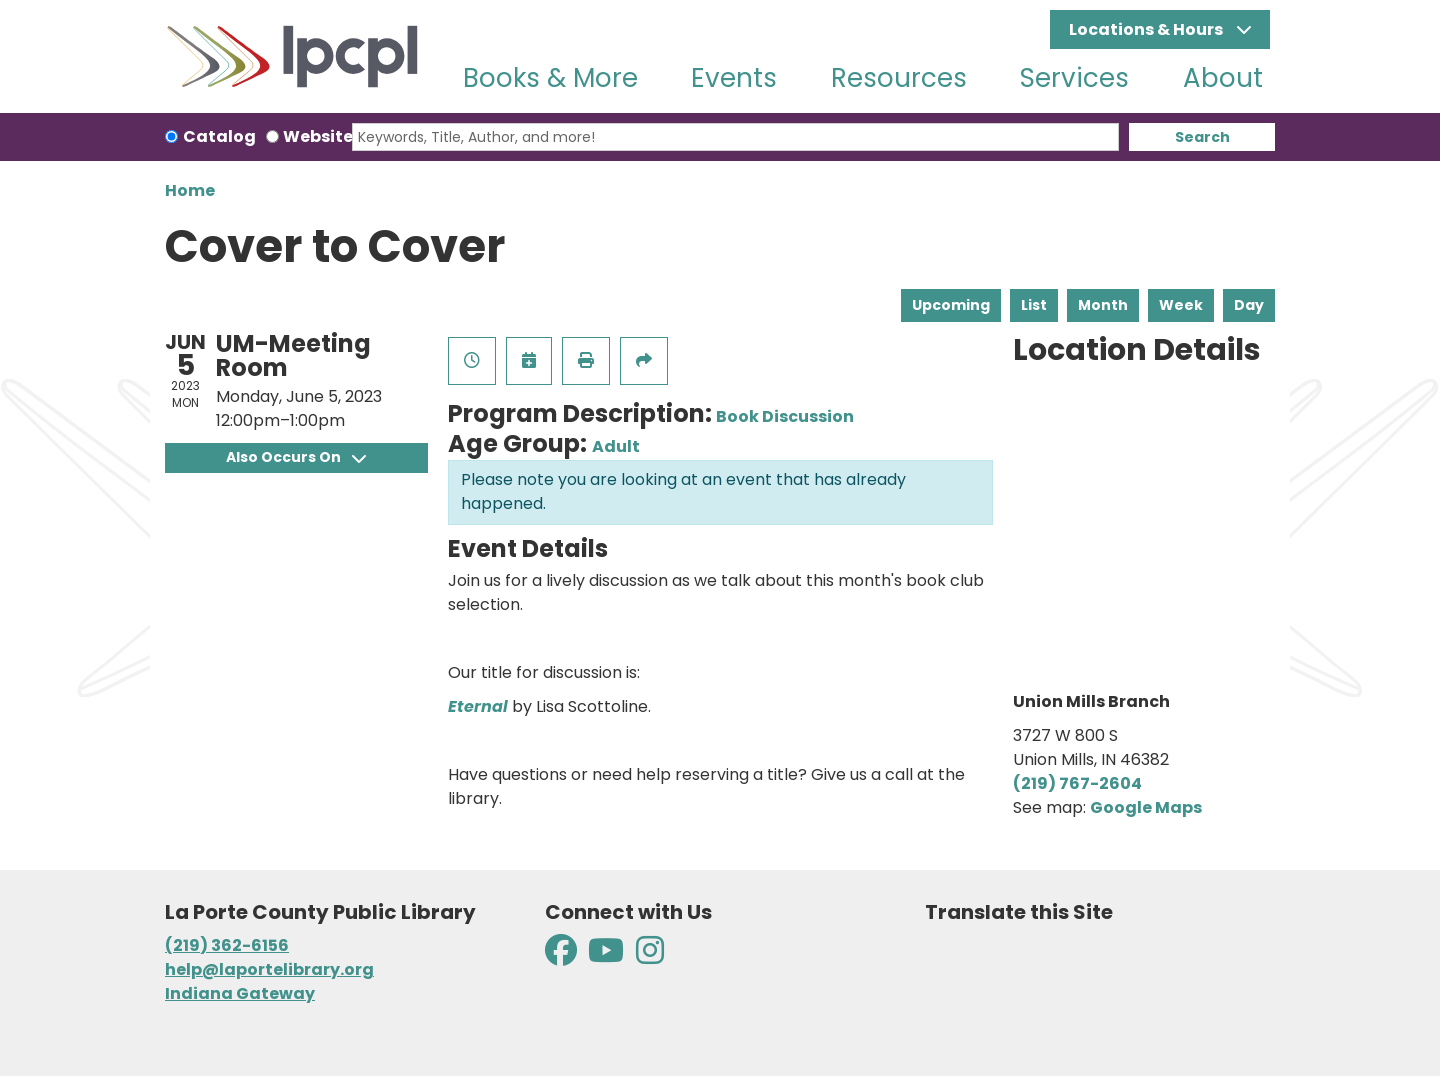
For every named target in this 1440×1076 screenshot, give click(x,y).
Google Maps (1146, 807)
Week (1181, 305)
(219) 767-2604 (1077, 783)
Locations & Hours (1147, 29)
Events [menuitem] (734, 78)
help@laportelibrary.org (269, 969)
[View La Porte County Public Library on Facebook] (562, 956)
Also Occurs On (296, 457)
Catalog (219, 136)
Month (1103, 305)
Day (1249, 305)
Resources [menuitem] (899, 78)
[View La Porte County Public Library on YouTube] (606, 956)
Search (1202, 137)
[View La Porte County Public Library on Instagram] (650, 956)
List (1034, 305)
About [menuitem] (1223, 78)
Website (318, 136)
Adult (616, 446)
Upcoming (951, 305)
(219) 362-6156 (227, 945)
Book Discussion (785, 416)
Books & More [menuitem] (550, 78)
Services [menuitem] (1074, 78)
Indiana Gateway (240, 993)
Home (190, 190)
